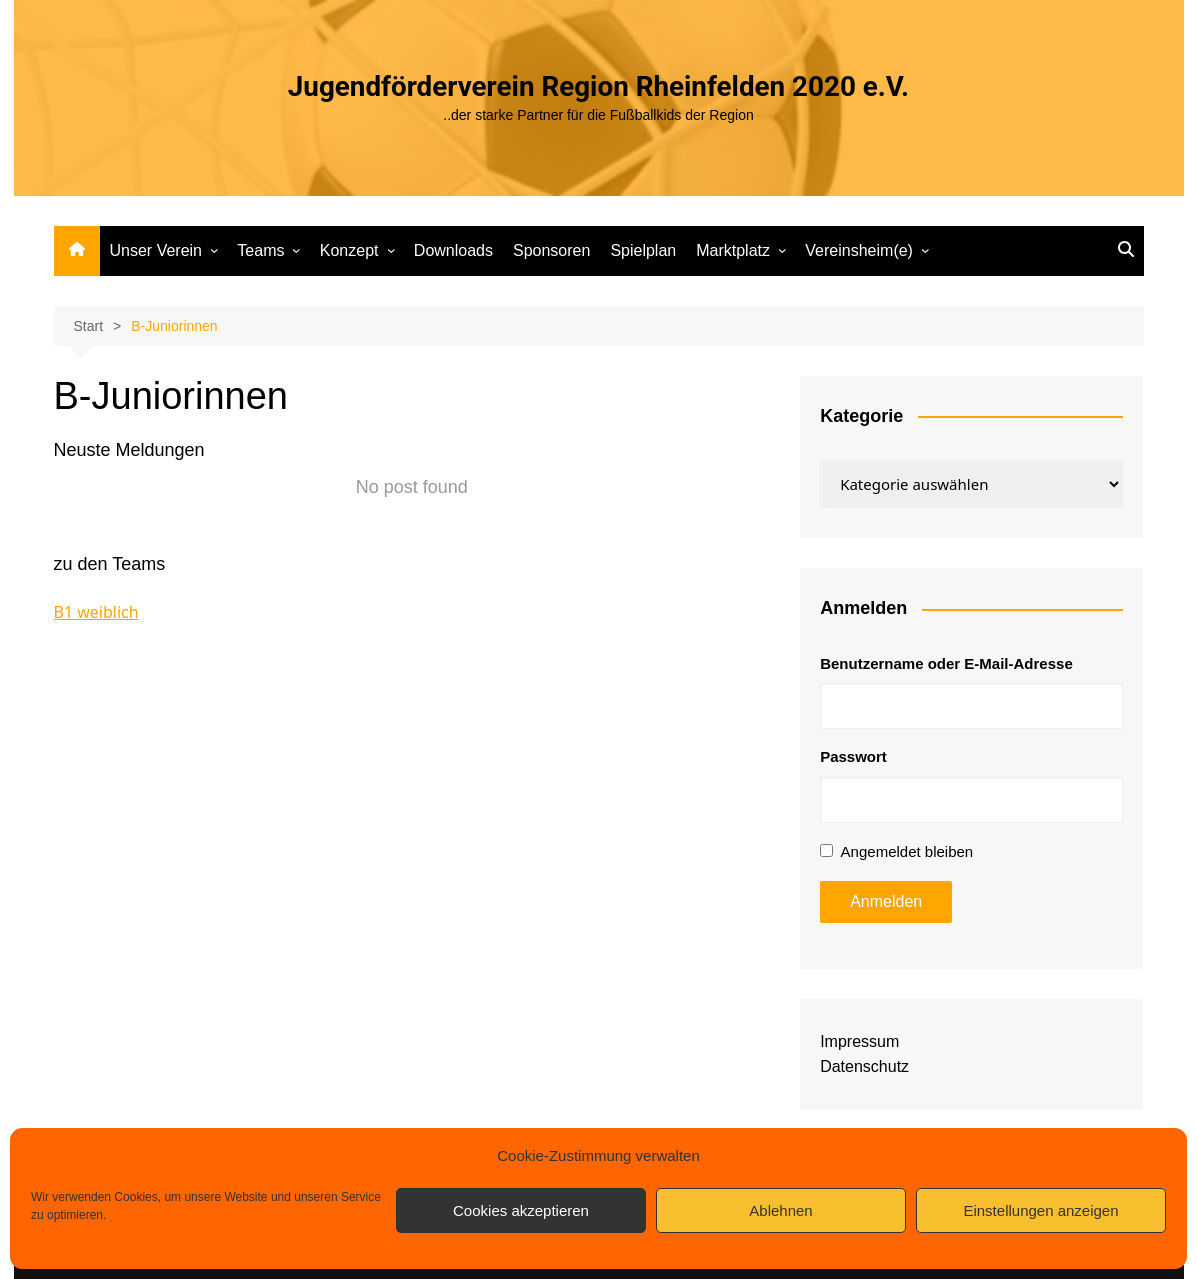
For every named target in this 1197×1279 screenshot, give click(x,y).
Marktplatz (733, 250)
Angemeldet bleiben (907, 851)
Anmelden (886, 901)
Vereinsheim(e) (859, 250)
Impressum (859, 1041)
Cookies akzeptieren (521, 1210)
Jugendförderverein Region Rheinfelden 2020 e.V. (599, 86)
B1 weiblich (96, 612)
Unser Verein (156, 250)
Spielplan (643, 250)
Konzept (349, 250)
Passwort (853, 756)
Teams (260, 250)
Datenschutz (864, 1066)
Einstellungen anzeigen (1040, 1210)
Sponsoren (551, 250)
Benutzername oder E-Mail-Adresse (946, 663)
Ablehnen (780, 1210)
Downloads (453, 250)
